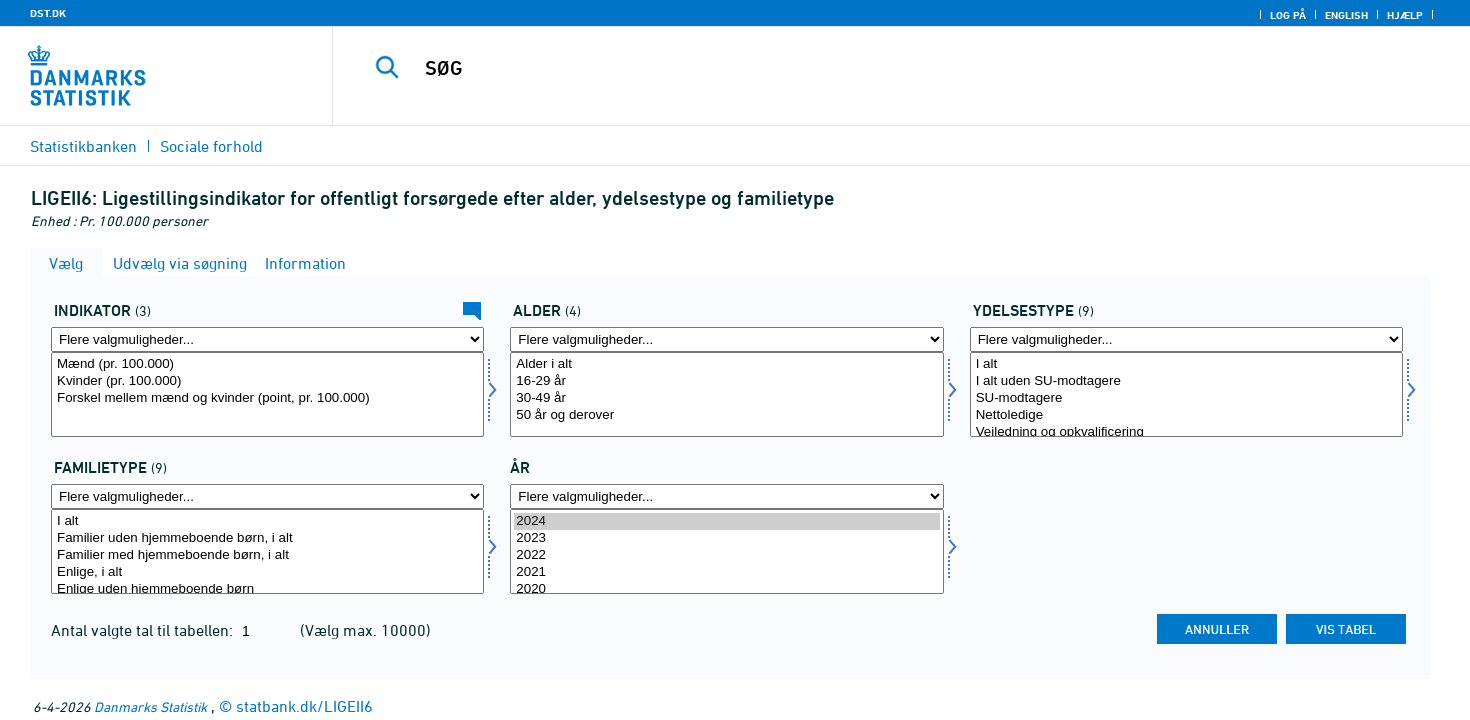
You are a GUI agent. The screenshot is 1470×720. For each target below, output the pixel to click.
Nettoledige (1186, 415)
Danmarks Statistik (150, 706)
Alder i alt (726, 364)
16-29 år (726, 381)
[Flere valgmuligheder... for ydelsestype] (1186, 339)
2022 (726, 555)
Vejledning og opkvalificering (1186, 432)
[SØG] (866, 68)
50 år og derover (726, 415)
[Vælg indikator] (267, 394)
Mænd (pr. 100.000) (267, 364)
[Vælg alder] (726, 394)
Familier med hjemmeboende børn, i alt (267, 555)
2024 (726, 521)
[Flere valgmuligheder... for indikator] (267, 339)
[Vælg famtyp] (267, 551)
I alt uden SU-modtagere (1186, 381)
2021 (726, 572)
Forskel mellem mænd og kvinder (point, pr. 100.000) (267, 398)
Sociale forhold (211, 146)
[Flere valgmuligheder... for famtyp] (267, 496)
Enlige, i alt (267, 572)
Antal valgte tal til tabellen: (144, 630)
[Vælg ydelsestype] (1186, 394)
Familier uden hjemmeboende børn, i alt (267, 538)
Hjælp (1405, 15)
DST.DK (48, 13)
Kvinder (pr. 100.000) (267, 381)
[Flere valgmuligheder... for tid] (726, 496)
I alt (1186, 364)
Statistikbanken (83, 146)
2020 (726, 589)
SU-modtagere (1186, 398)
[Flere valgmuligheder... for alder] (726, 339)
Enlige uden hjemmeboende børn (267, 589)
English (1346, 15)
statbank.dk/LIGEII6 (304, 706)
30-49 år (726, 398)
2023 (726, 538)
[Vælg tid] (726, 551)
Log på (1288, 15)
